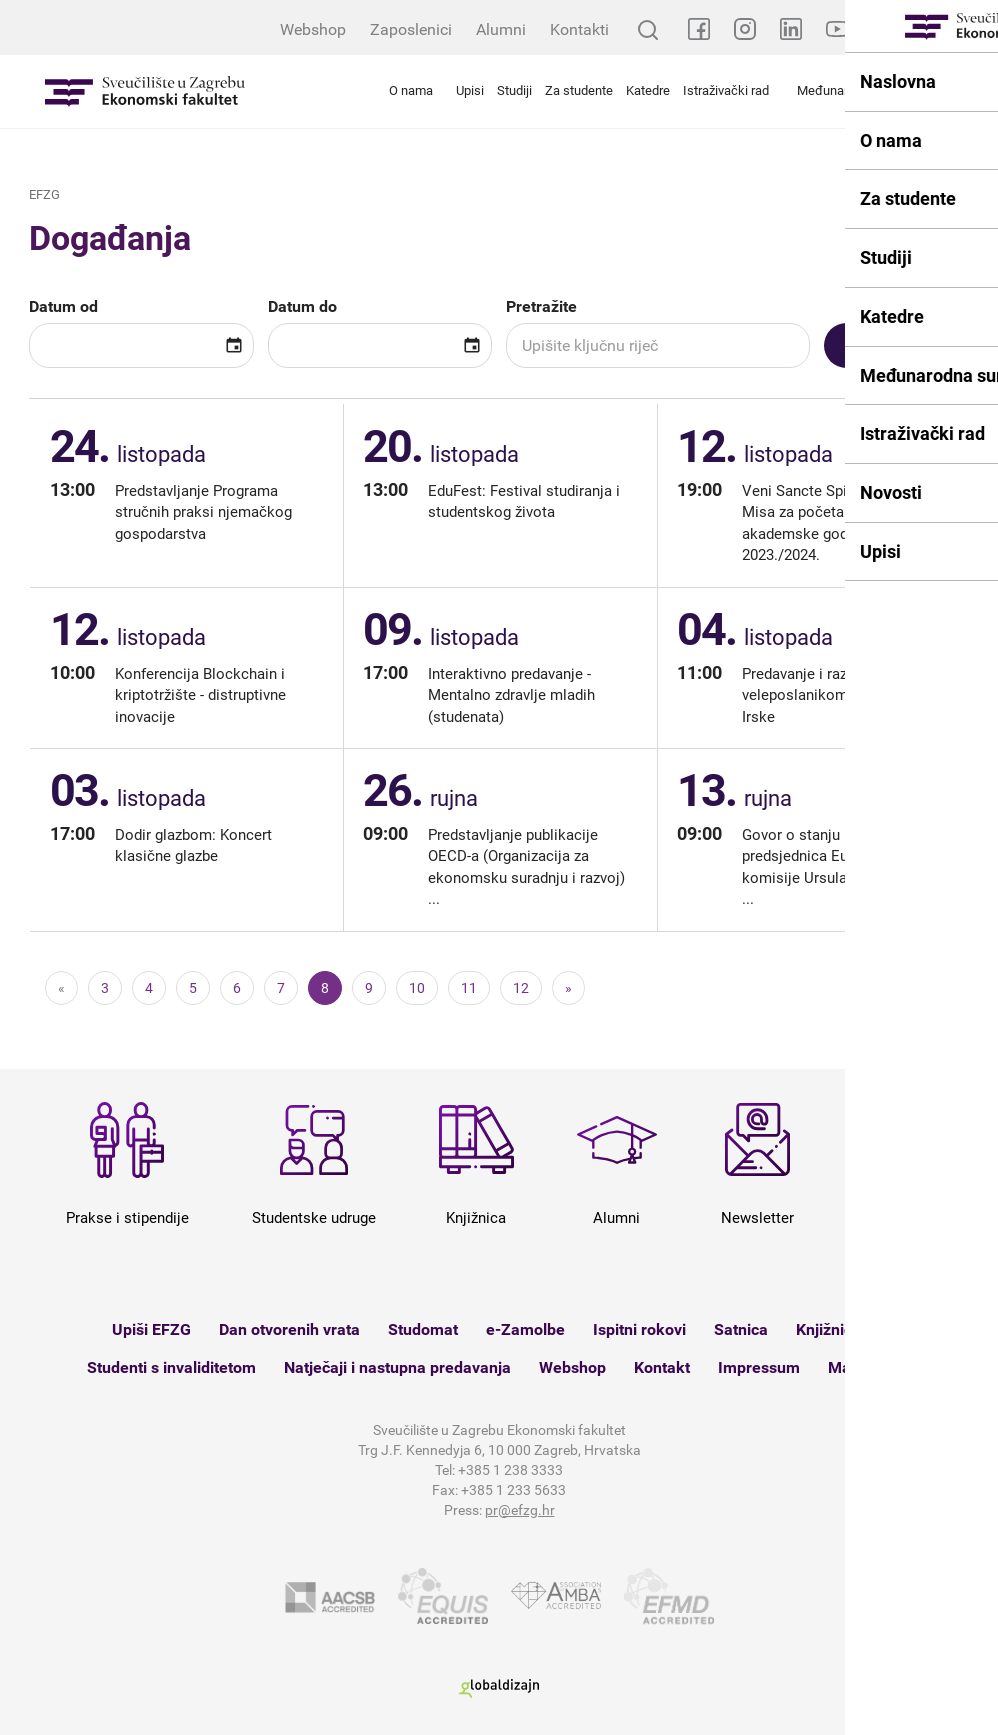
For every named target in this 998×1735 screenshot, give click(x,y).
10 (417, 988)
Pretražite (541, 306)
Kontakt (662, 1367)
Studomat (423, 1329)
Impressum (759, 1367)
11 (469, 988)
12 (521, 988)
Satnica (741, 1329)
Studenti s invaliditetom (171, 1367)
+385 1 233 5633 (513, 1490)
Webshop (313, 29)
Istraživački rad (726, 90)
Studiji (514, 90)
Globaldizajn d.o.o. (499, 1688)
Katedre (648, 90)
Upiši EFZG (151, 1329)
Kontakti (579, 29)
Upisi (470, 90)
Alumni (501, 29)
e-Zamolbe (525, 1329)
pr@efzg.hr (520, 1510)
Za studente (579, 90)
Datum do (302, 306)
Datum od (63, 306)
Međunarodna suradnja (862, 90)
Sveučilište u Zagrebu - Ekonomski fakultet (145, 91)
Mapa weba (870, 1367)
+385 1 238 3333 (510, 1470)
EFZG (44, 194)
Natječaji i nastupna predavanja (397, 1367)
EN (973, 29)
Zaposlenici (411, 29)
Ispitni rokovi (639, 1329)
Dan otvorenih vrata (289, 1329)
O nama (411, 90)
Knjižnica (828, 1329)
